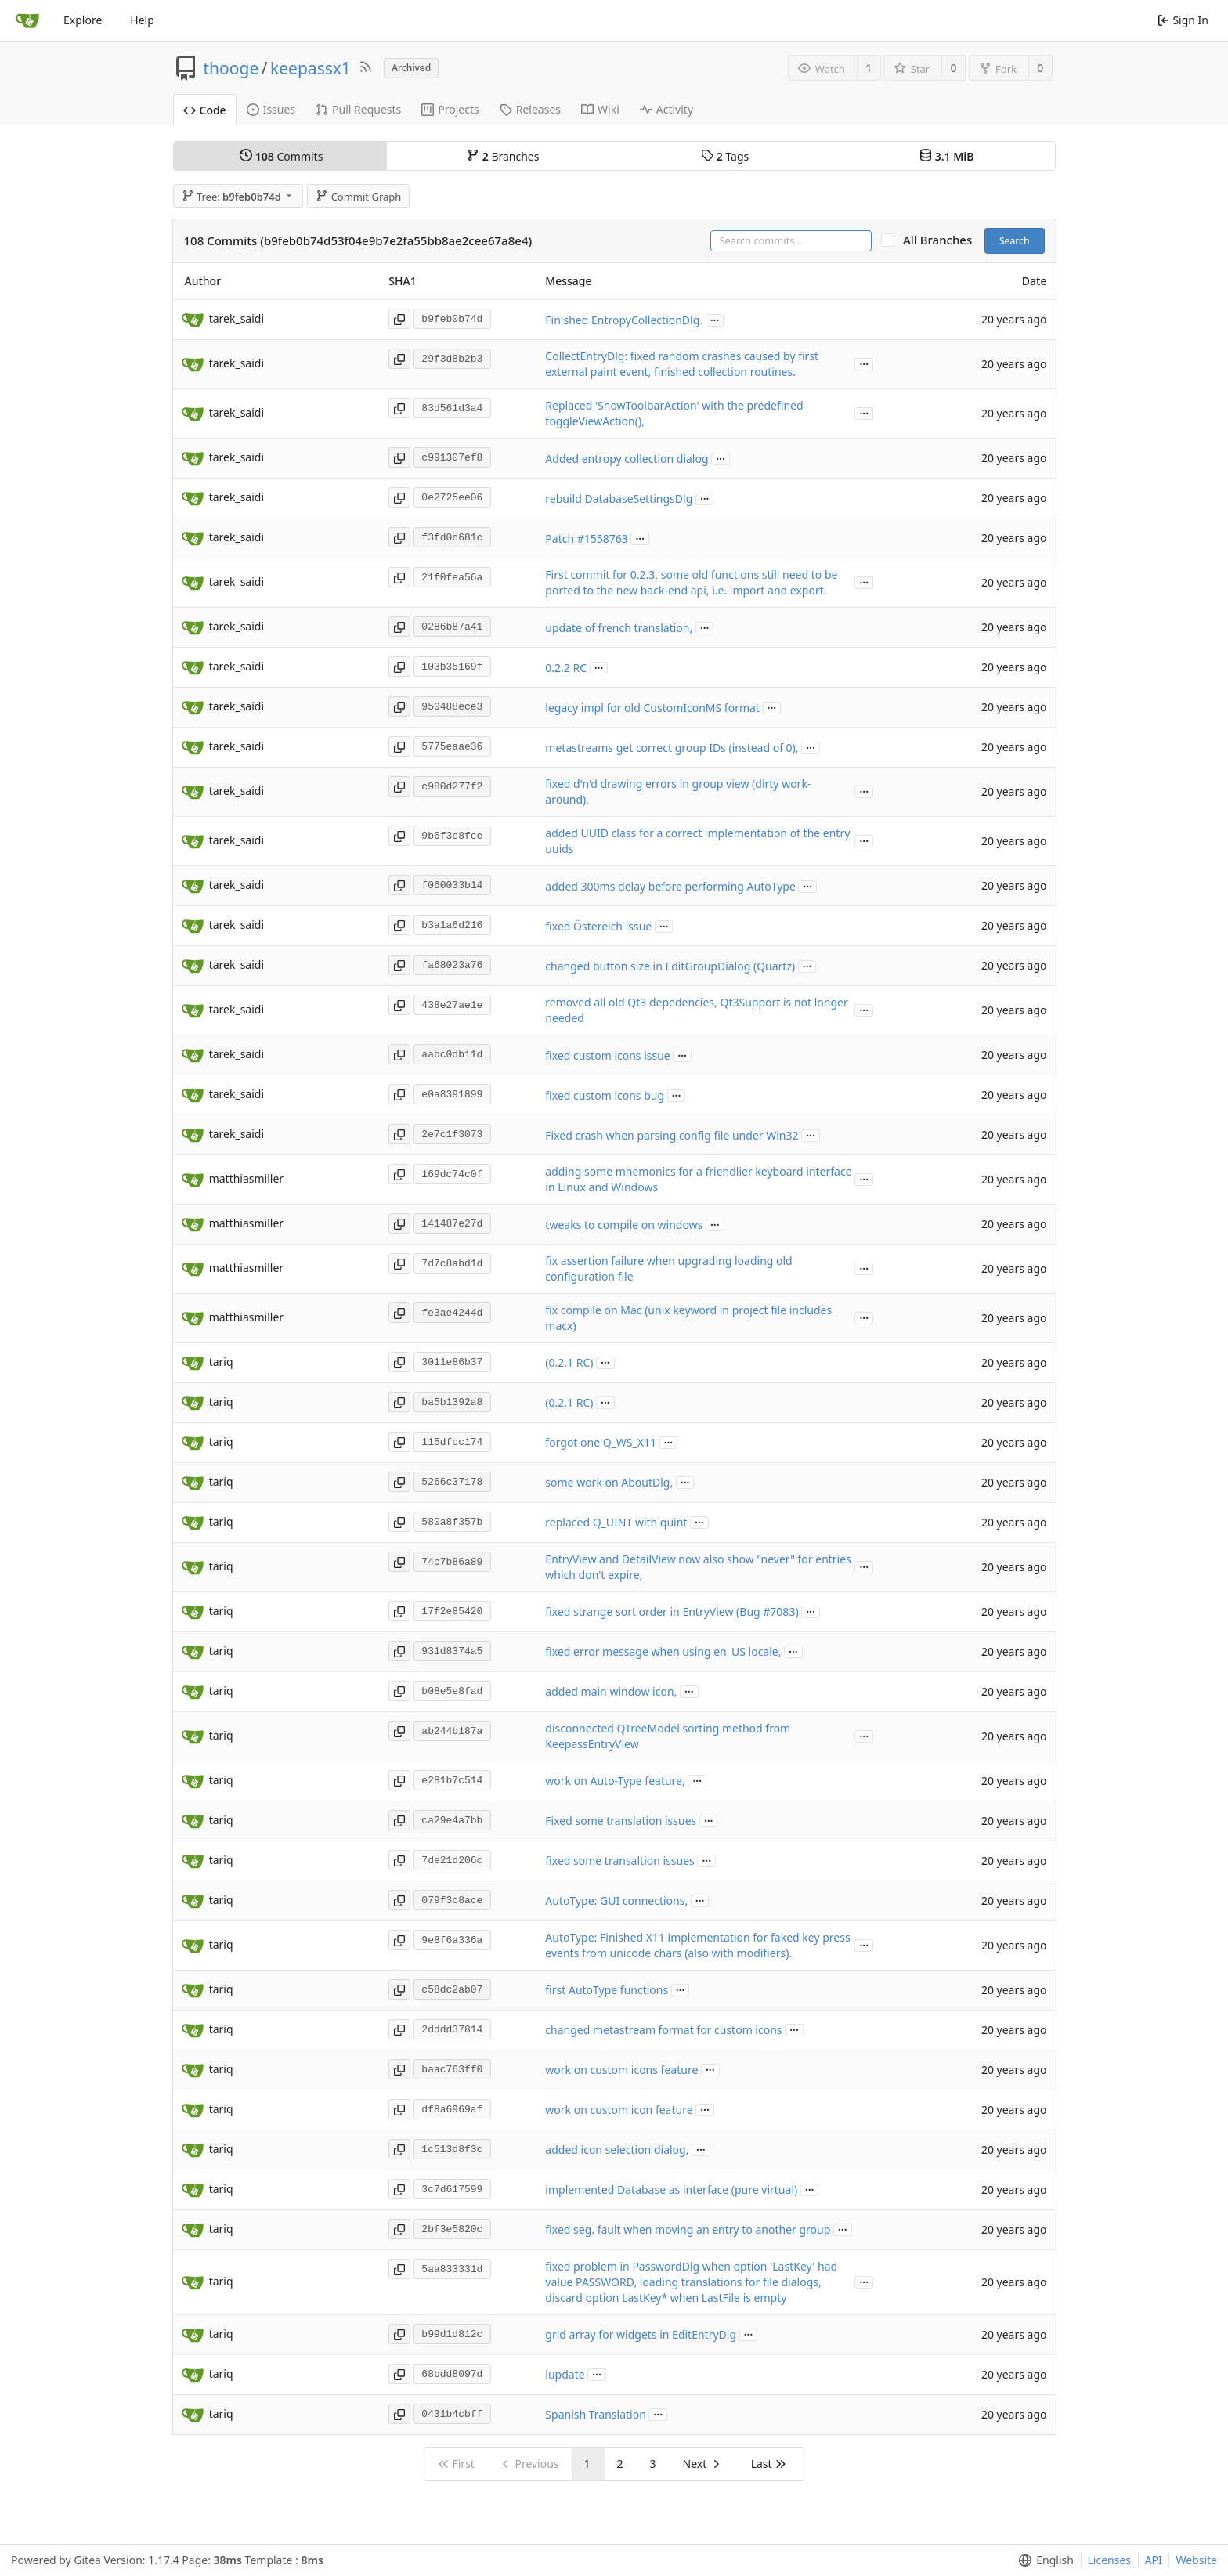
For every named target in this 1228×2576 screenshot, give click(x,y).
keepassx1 (310, 68)
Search (1014, 240)
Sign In (1183, 20)
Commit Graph (358, 197)
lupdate (564, 2374)
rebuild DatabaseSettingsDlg (618, 498)
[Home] (27, 20)
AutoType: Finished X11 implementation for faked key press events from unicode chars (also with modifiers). (697, 1945)
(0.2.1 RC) (569, 1362)
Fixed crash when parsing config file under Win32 (671, 1135)
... (715, 319)
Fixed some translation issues (620, 1820)
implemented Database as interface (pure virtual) (671, 2189)
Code (204, 110)
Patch (560, 538)
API (1153, 2560)
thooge (231, 68)
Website (1196, 2560)
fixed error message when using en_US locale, (663, 1651)
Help (142, 20)
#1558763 (602, 538)
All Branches (942, 240)
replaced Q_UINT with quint (616, 1522)
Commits (281, 156)
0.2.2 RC (566, 667)
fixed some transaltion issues (619, 1860)
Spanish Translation (595, 2414)
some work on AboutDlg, (609, 1482)
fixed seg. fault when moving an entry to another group (687, 2229)
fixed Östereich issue (598, 926)
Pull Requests (358, 109)
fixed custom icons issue (607, 1055)
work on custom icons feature (621, 2069)
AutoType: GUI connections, (616, 1900)
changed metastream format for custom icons (663, 2029)
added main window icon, (611, 1691)
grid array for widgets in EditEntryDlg (640, 2334)
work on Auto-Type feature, (614, 1780)
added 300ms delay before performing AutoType (670, 886)
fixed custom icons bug (604, 1095)
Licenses (1110, 2560)
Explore (82, 20)
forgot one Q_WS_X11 (600, 1442)
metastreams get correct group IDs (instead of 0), (671, 747)
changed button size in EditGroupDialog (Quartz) (670, 966)
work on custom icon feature (618, 2109)
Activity (666, 109)
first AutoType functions (606, 1989)
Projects (450, 109)
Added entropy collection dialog (626, 458)
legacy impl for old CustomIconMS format (652, 707)
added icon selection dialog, (616, 2149)
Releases (530, 109)
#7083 (779, 1611)
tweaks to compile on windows (623, 1224)
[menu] (1043, 2560)
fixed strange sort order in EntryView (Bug (654, 1611)
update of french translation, (618, 627)
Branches (503, 156)
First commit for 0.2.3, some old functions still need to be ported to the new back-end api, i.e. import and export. (691, 582)
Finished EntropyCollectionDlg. (623, 320)
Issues (271, 109)
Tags (725, 156)
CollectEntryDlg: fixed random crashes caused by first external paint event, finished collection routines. (681, 364)
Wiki (600, 109)
